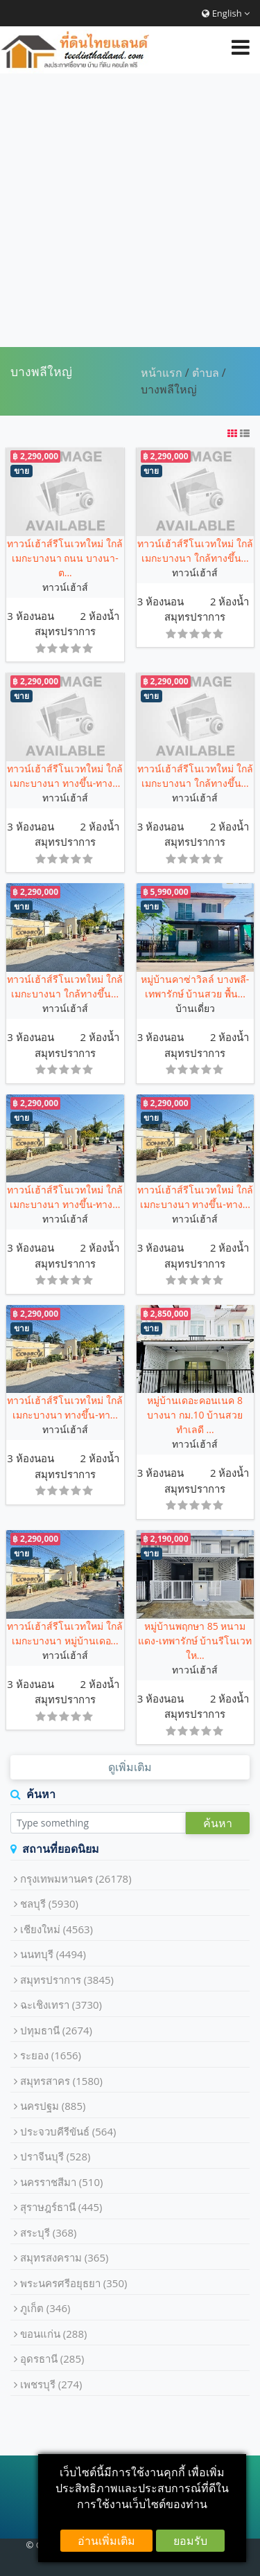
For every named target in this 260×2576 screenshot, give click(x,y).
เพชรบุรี (51, 2384)
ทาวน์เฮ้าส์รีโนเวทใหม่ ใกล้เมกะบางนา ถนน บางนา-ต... (65, 558)
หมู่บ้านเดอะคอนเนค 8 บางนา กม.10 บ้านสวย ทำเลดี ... (195, 1415)
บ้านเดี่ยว (195, 1008)
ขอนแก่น (53, 2333)
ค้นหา (217, 1823)
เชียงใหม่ (56, 1929)
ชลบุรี (49, 1903)
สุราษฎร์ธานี (61, 2207)
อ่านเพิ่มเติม (106, 2540)
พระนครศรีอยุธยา (74, 2283)
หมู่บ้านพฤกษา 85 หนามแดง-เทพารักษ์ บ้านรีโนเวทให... (195, 1640)
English (226, 13)
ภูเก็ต (45, 2308)
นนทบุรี (53, 1954)
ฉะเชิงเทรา (61, 2004)
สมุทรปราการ (65, 631)
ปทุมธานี (56, 2030)
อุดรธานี (52, 2358)
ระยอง (50, 2055)
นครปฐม (53, 2106)
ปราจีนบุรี (55, 2156)
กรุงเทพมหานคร (76, 1878)
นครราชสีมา (61, 2182)
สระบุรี (48, 2232)
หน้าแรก (161, 372)
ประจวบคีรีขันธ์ (68, 2131)
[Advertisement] (130, 210)
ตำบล (205, 372)
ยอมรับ (190, 2540)
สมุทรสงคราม (64, 2257)
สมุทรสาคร (61, 2081)
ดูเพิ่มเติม (130, 1767)
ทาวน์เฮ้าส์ (65, 587)
